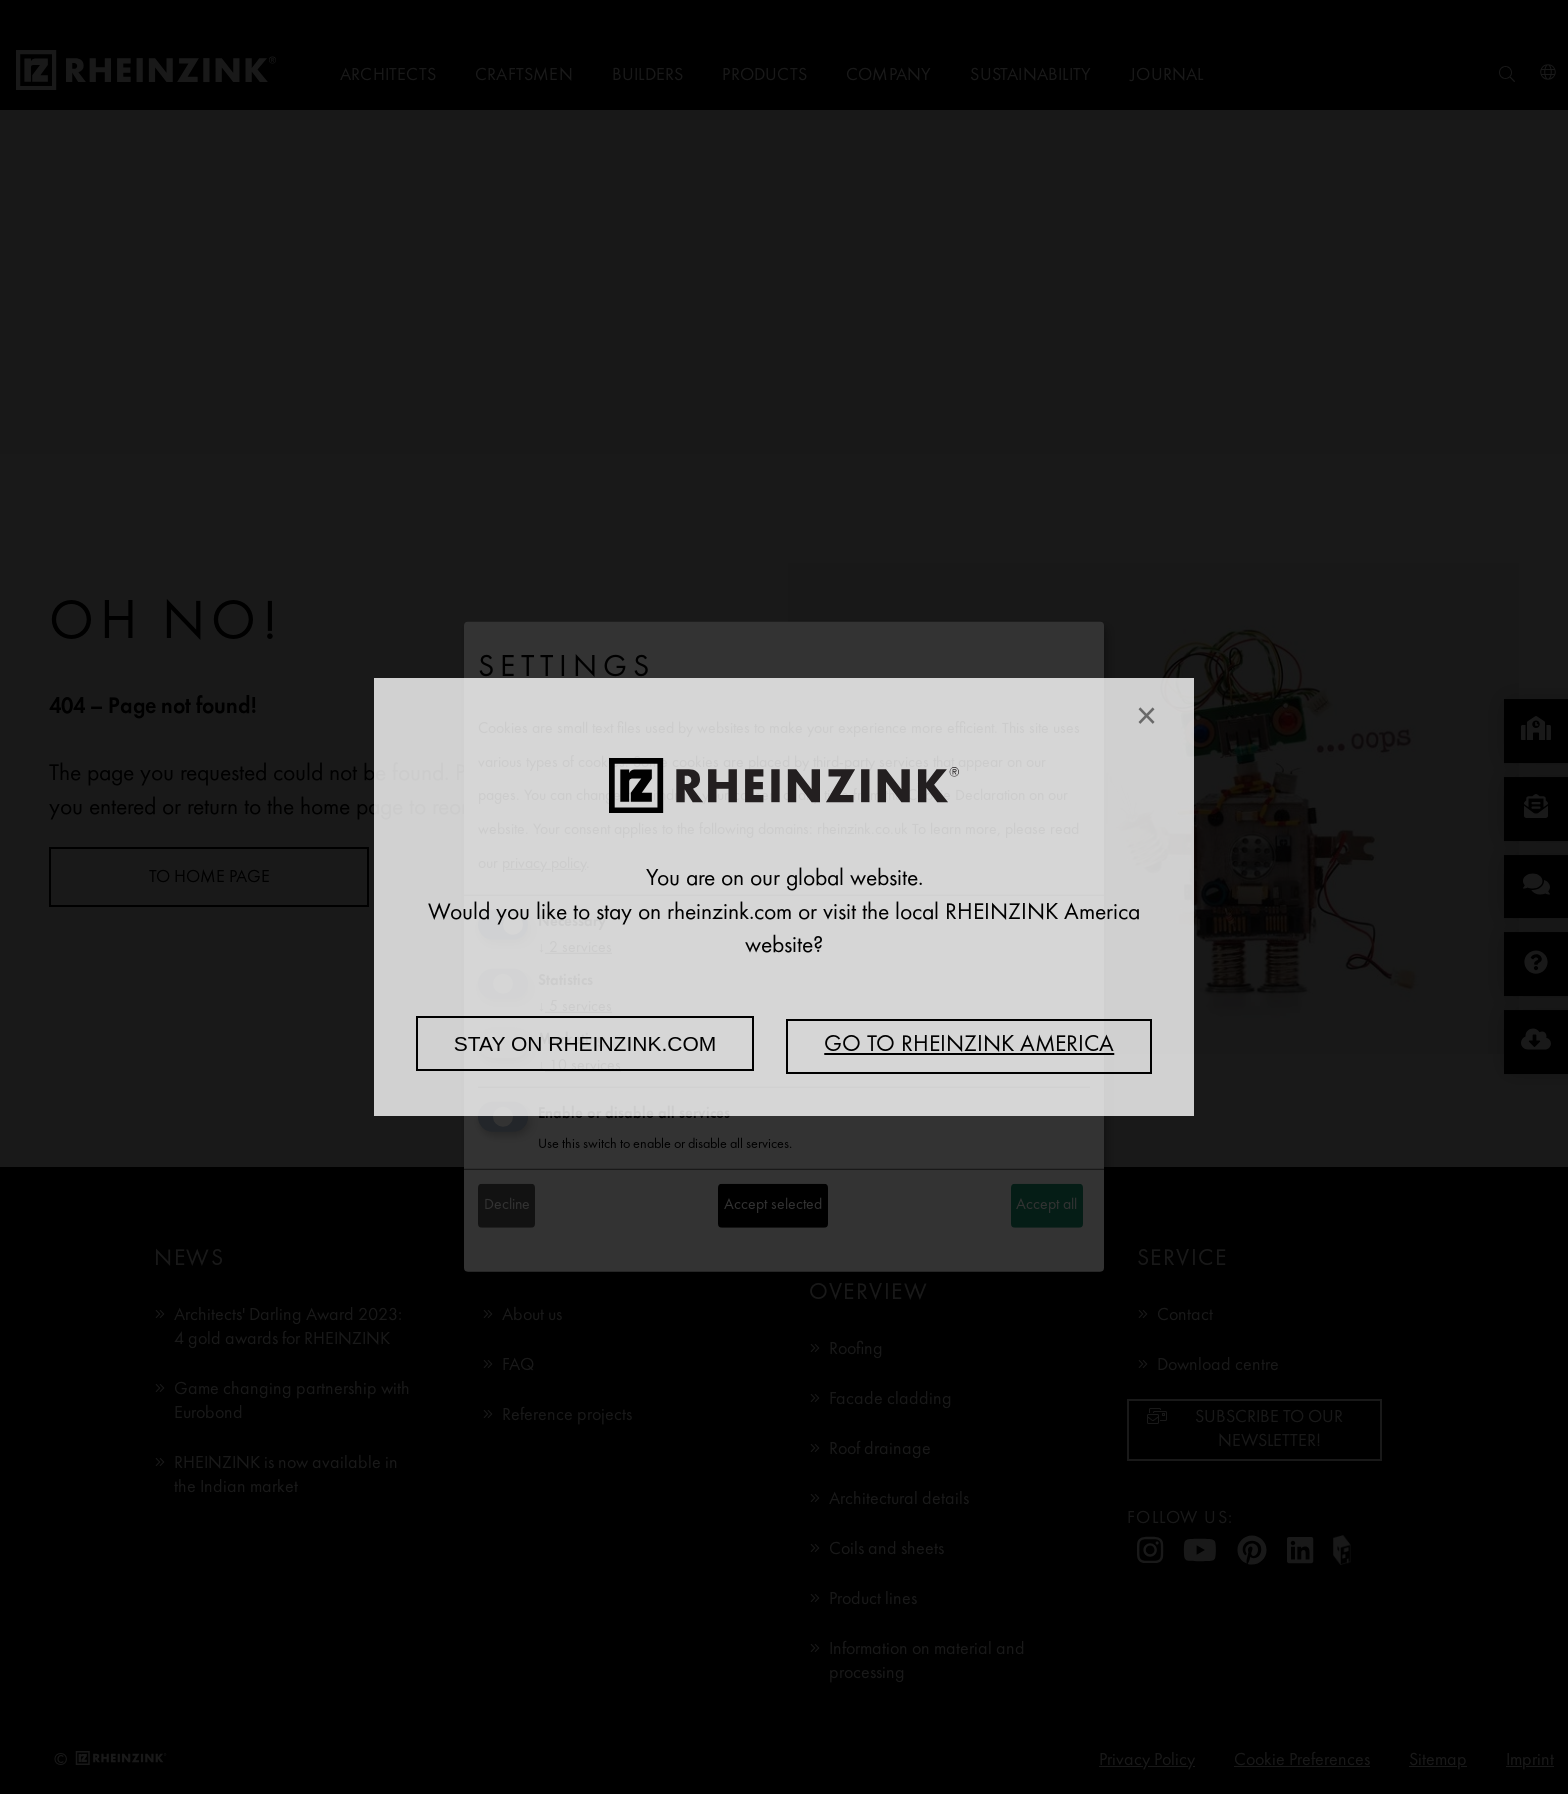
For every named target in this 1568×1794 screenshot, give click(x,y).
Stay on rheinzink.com (585, 1043)
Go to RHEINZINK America (969, 1046)
